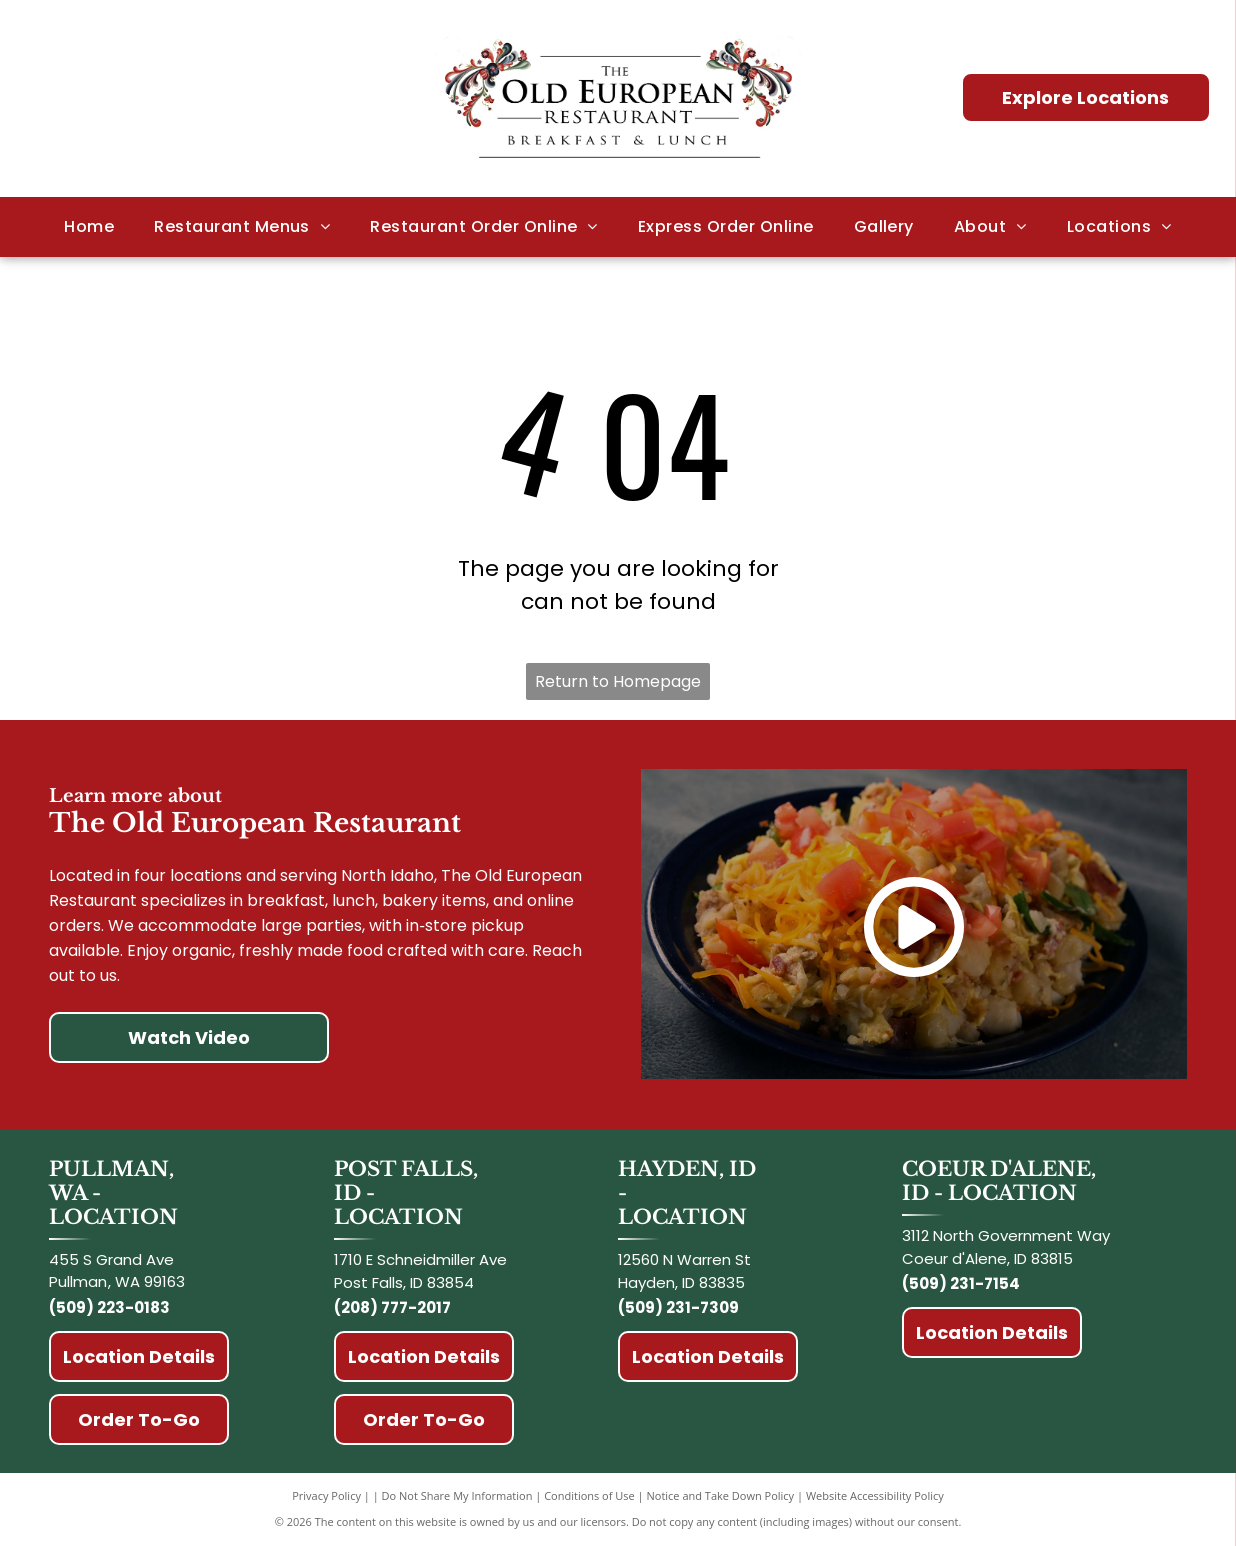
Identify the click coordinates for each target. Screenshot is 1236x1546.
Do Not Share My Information (457, 1495)
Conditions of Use (589, 1495)
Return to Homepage (618, 681)
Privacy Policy (326, 1495)
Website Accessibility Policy (875, 1495)
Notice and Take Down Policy (721, 1495)
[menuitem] (89, 227)
